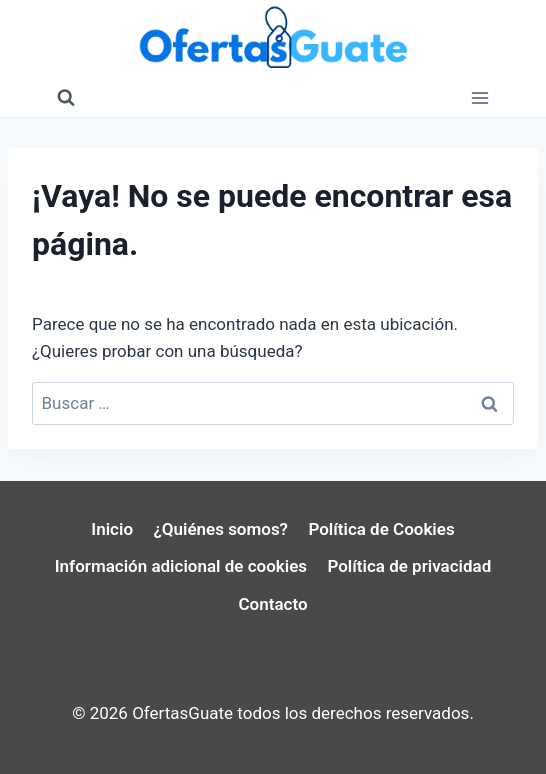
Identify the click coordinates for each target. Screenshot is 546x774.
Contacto (272, 604)
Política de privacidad (409, 566)
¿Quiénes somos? (220, 529)
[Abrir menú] (479, 97)
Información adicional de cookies (181, 566)
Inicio (112, 529)
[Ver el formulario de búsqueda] (66, 98)
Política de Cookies (381, 529)
